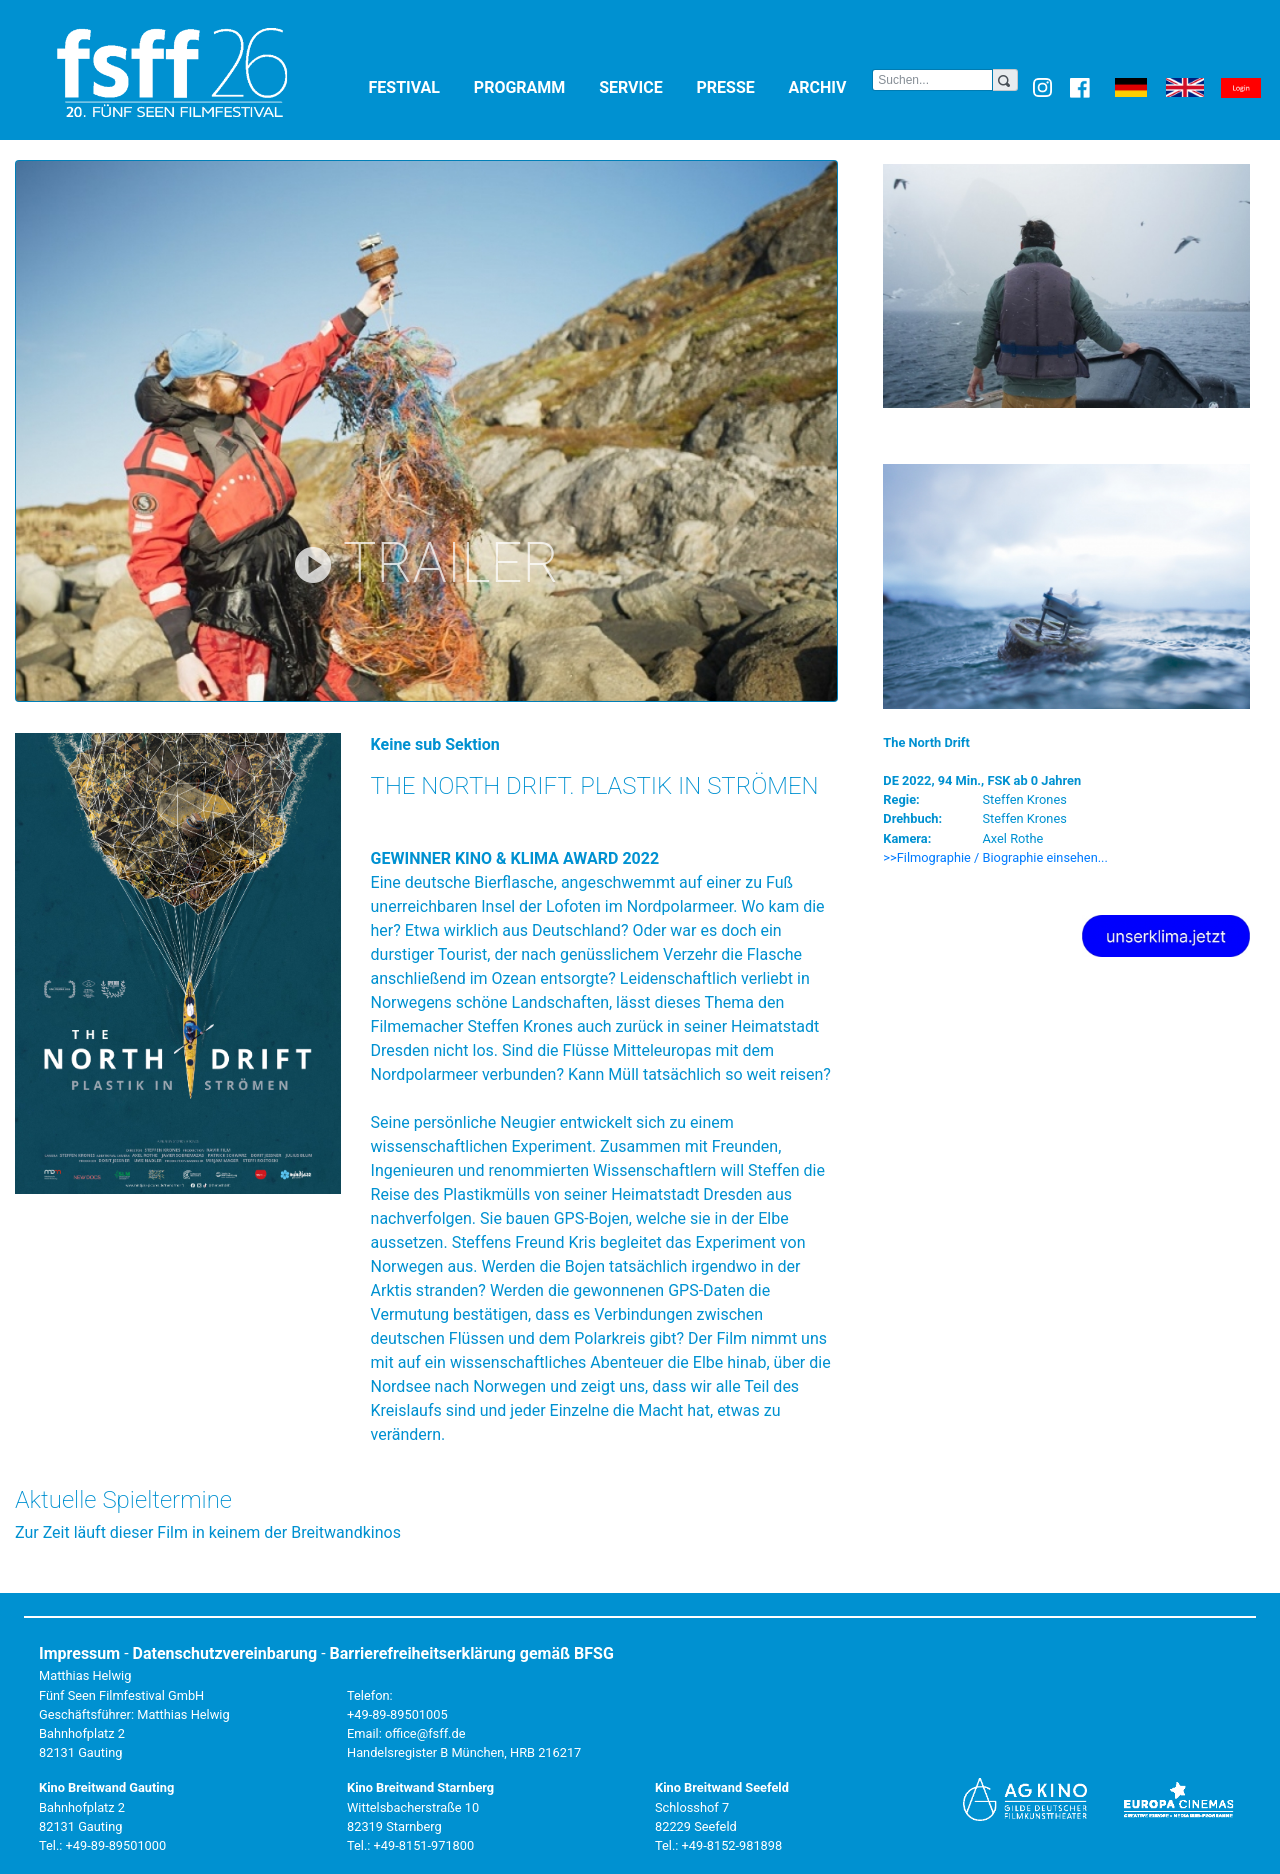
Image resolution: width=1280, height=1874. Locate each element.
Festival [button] (417, 86)
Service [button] (643, 86)
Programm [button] (532, 86)
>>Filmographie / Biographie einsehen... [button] (995, 857)
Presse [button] (739, 86)
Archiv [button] (831, 86)
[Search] (932, 80)
